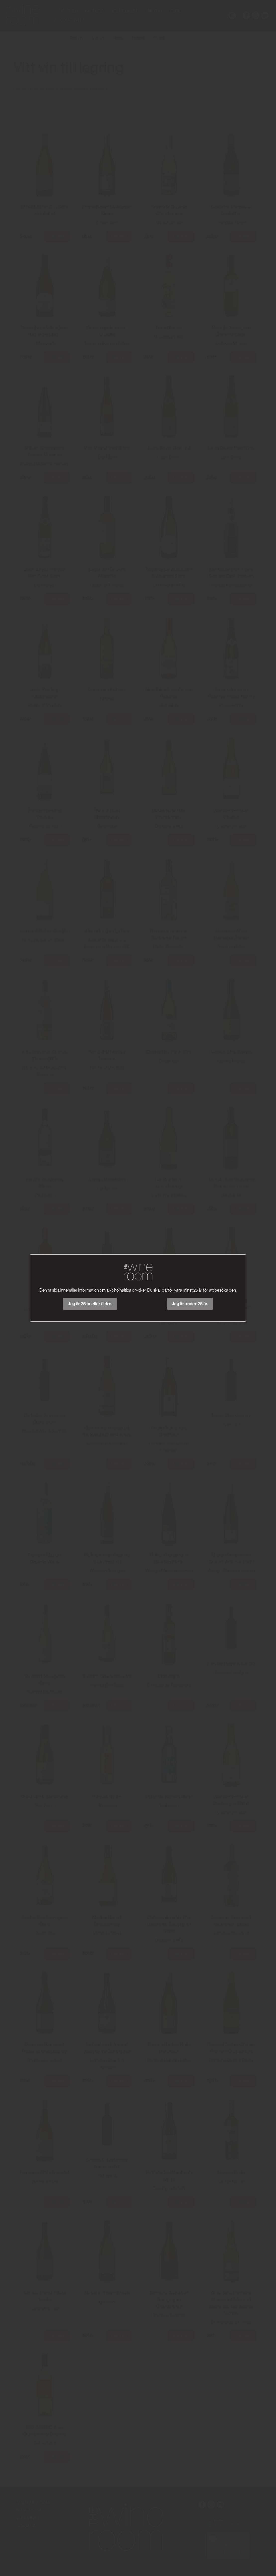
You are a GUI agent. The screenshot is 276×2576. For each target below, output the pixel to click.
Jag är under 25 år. (190, 1304)
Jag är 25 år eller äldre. (90, 1304)
